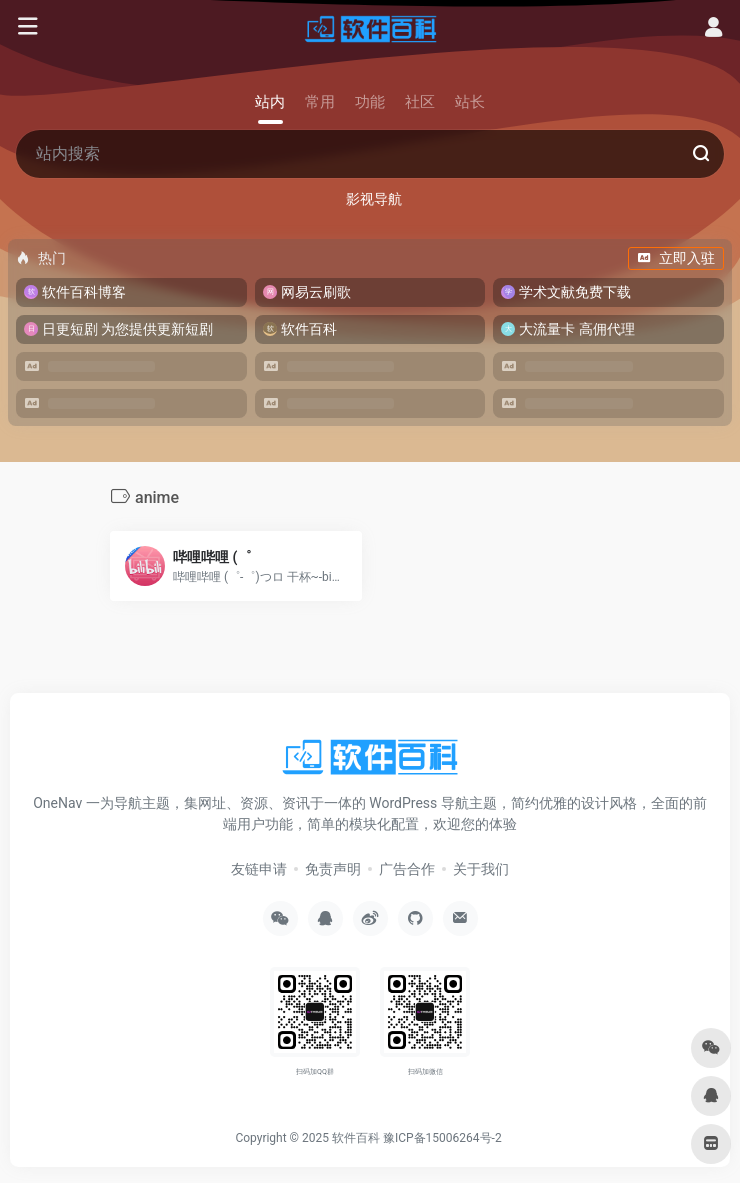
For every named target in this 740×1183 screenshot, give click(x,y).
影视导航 (374, 199)
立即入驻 (676, 258)
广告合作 (407, 869)
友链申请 (259, 869)
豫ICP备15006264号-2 (442, 1138)
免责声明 (333, 869)
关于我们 (481, 869)
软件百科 (356, 1138)
